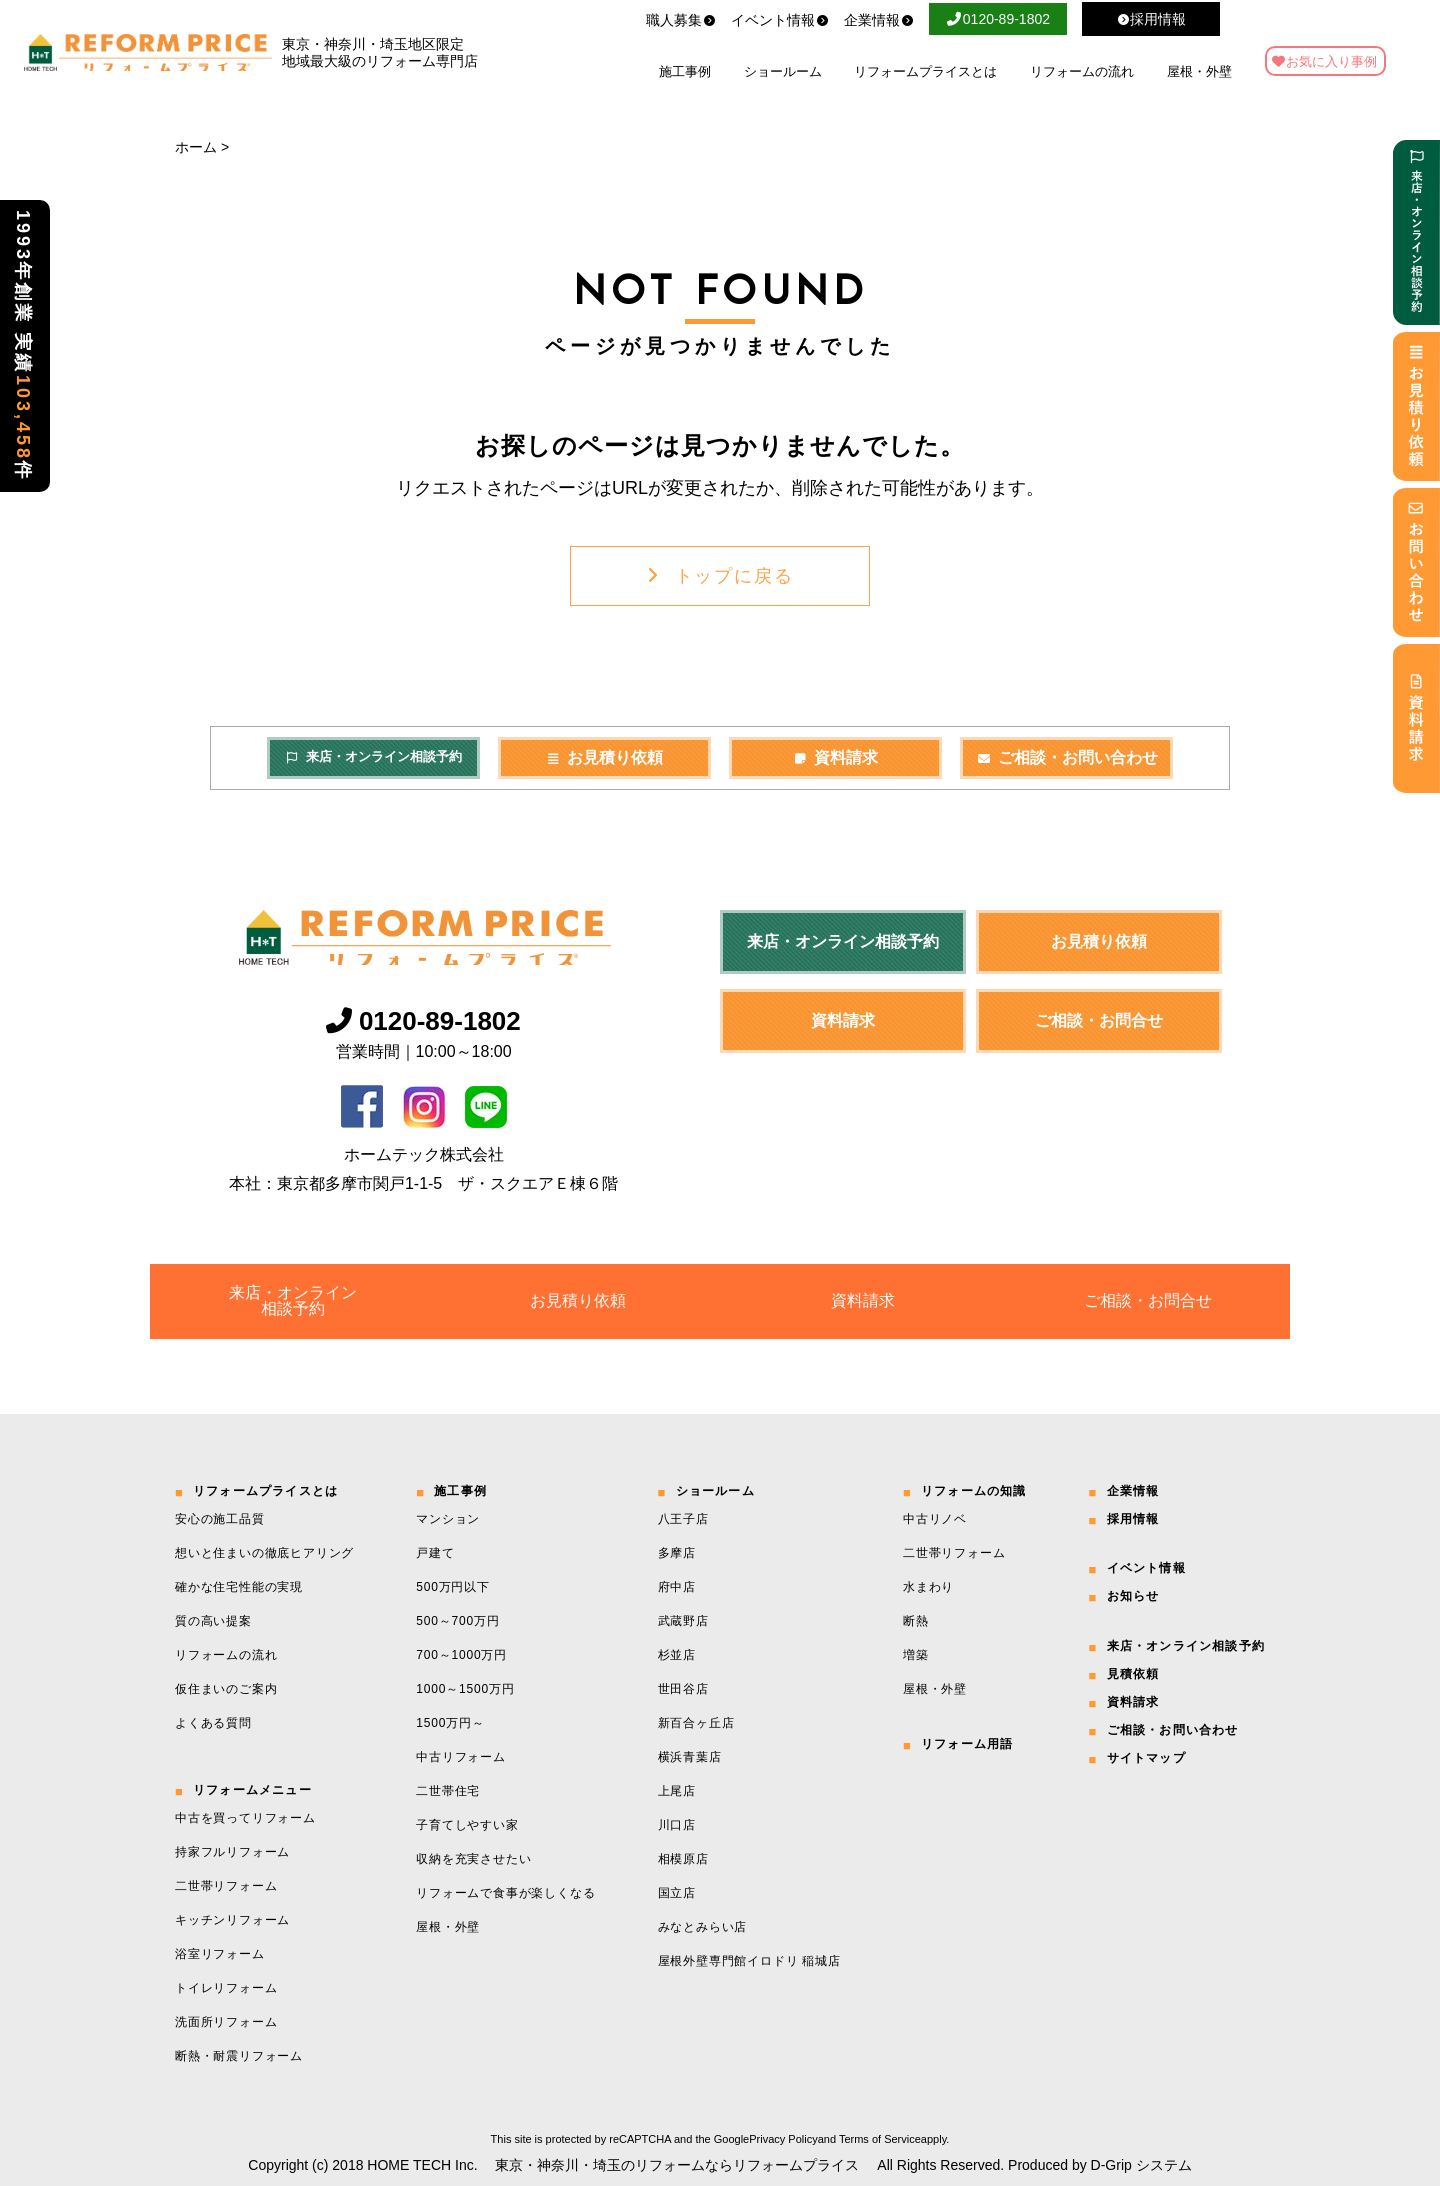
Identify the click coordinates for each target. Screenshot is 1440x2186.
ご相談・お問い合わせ (1067, 757)
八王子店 (683, 1519)
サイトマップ (1146, 1758)
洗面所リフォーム (226, 2022)
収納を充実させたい (473, 1859)
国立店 (677, 1893)
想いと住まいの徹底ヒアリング (264, 1553)
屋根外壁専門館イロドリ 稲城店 (749, 1961)
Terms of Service (880, 2139)
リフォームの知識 (974, 1491)
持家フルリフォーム (232, 1852)
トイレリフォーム (226, 1988)
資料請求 (836, 757)
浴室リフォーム (220, 1954)
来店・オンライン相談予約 (373, 756)
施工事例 (685, 71)
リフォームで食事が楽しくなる (505, 1893)
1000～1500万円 (465, 1689)
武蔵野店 (683, 1621)
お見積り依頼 (605, 757)
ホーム (196, 147)
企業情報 (879, 20)
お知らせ (1133, 1596)
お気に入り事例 (1331, 61)
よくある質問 (213, 1723)
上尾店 (677, 1791)
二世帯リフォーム (226, 1886)
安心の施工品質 (220, 1519)
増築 (916, 1655)
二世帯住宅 (448, 1791)
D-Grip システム (1141, 2165)
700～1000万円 (461, 1655)
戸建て (435, 1553)
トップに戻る (720, 576)
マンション (448, 1519)
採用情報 (1133, 1519)
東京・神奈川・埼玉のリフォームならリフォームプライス (677, 2165)
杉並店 (677, 1655)
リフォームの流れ (1082, 71)
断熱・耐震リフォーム (239, 2056)
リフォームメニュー (252, 1790)
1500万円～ (450, 1723)
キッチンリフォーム (232, 1920)
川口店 (677, 1825)
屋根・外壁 (1199, 71)
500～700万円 (457, 1621)
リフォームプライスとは (925, 71)
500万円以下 (453, 1587)
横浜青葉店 (690, 1757)
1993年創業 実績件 (23, 346)
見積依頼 (1133, 1674)
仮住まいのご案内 (226, 1689)
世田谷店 (683, 1689)
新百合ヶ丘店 (696, 1723)
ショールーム (783, 71)
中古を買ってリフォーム (245, 1818)
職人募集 (681, 20)
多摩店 (677, 1553)
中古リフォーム (461, 1757)
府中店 (677, 1587)
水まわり (928, 1587)
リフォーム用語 (967, 1744)
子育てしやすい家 (467, 1825)
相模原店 (683, 1859)
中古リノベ (935, 1519)
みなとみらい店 (703, 1927)
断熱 (916, 1621)
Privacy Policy (783, 2139)
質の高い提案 (213, 1621)
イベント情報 (780, 20)
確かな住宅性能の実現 (239, 1587)
